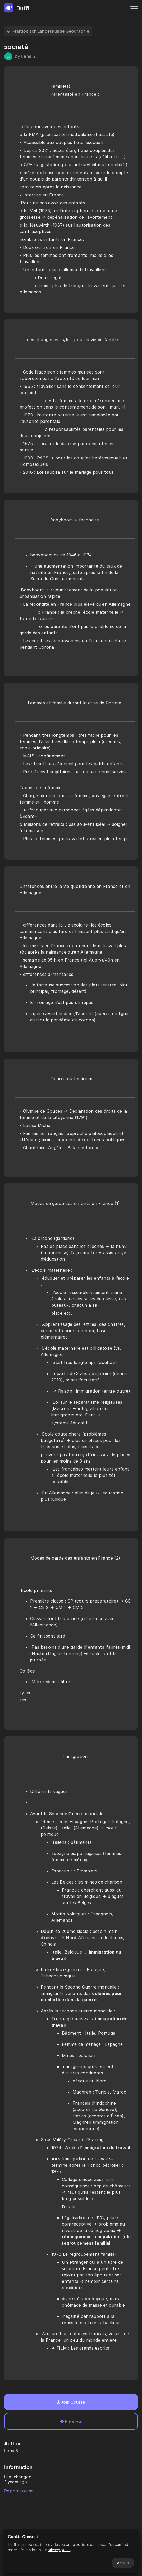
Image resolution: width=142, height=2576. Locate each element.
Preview (71, 2421)
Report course (19, 2491)
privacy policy (59, 2550)
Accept (123, 2563)
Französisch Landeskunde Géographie (48, 30)
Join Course (71, 2402)
